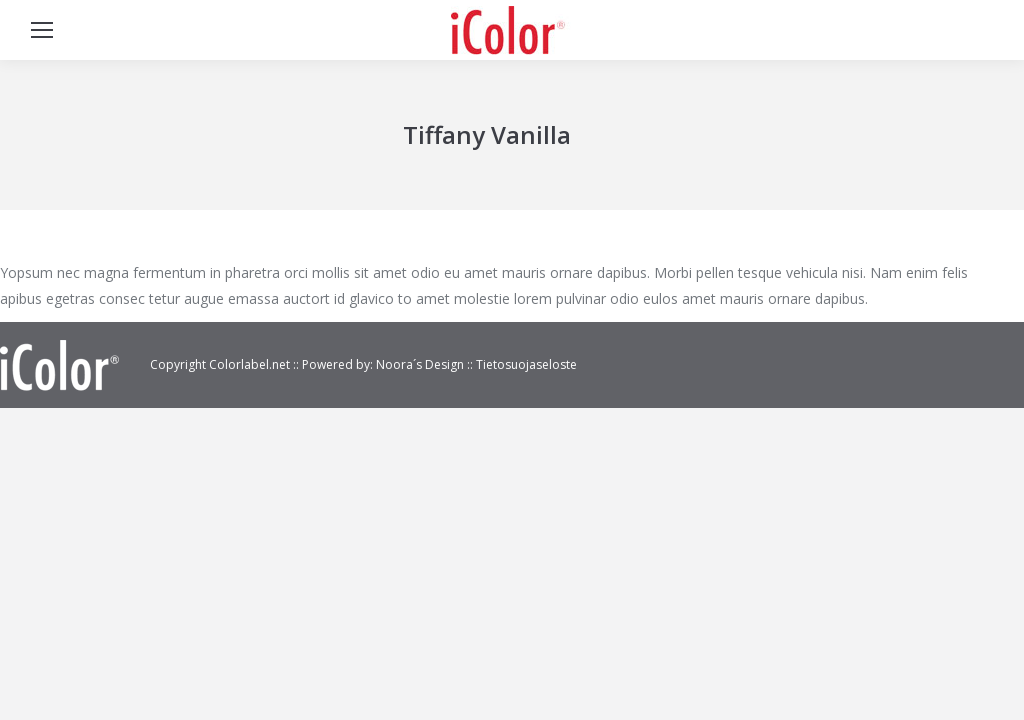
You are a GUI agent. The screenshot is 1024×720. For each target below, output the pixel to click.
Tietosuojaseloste (526, 364)
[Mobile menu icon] (42, 30)
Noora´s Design (421, 364)
